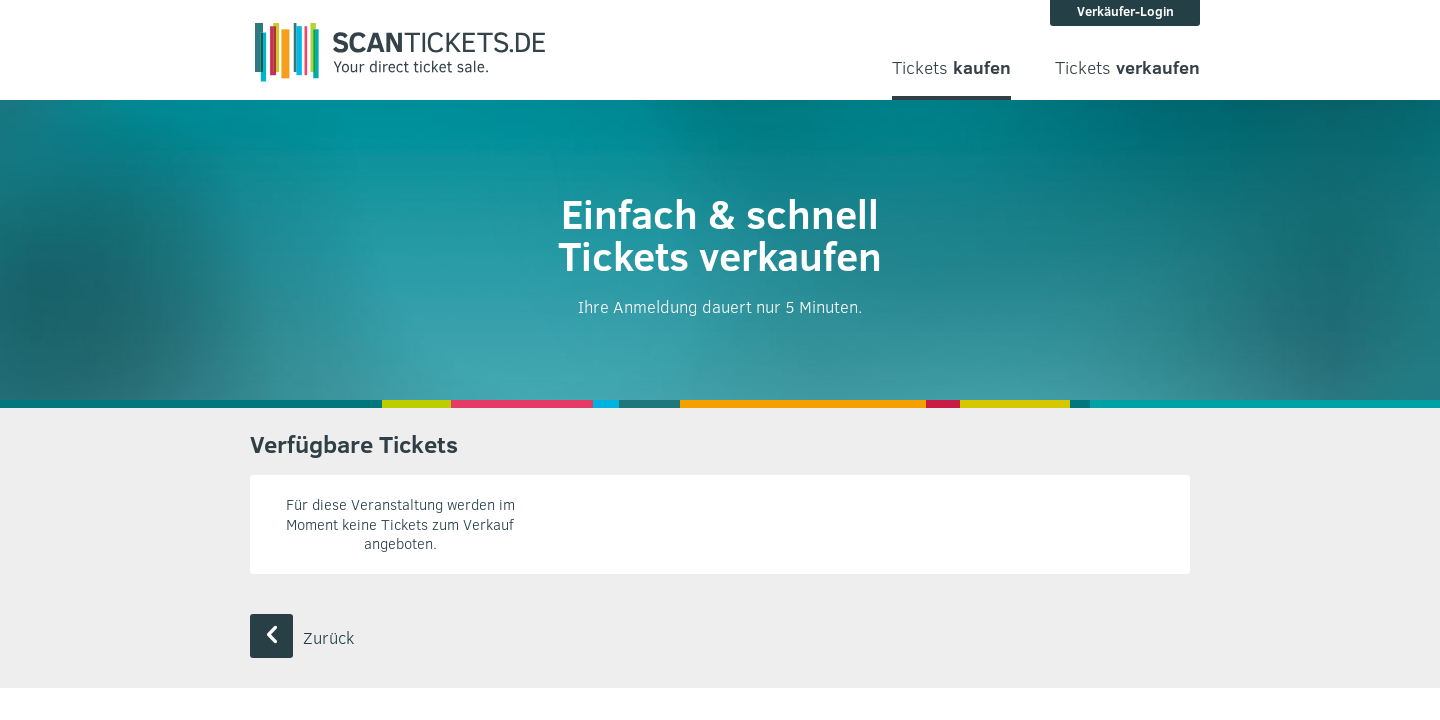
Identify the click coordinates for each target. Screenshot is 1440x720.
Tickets (951, 67)
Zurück (302, 637)
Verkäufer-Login (1125, 11)
